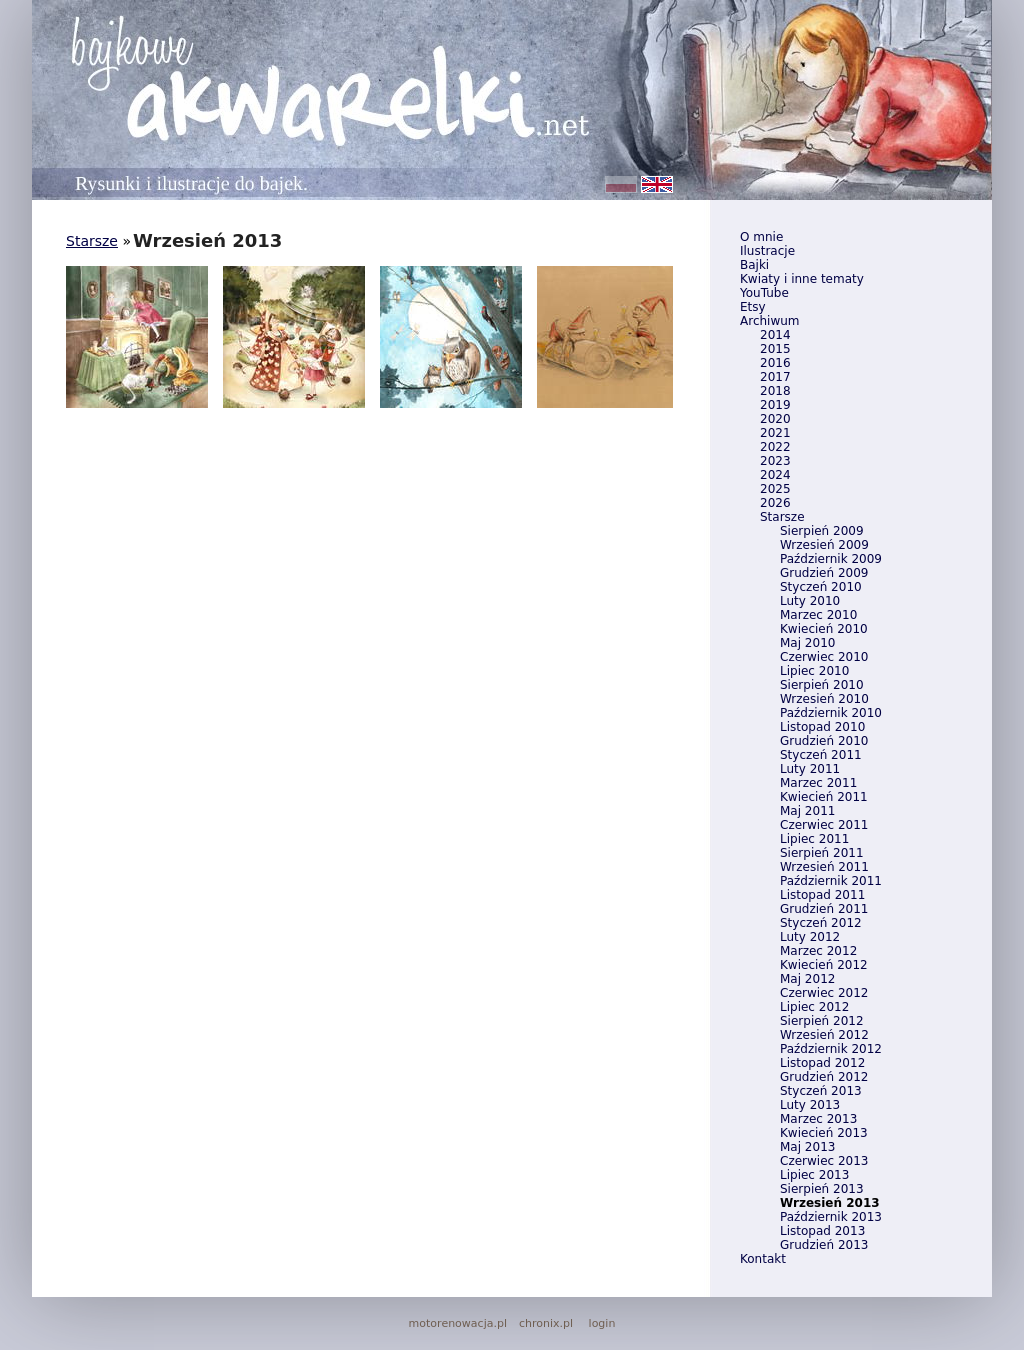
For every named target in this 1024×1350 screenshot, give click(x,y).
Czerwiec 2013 (824, 1161)
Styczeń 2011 (821, 755)
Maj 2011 (807, 811)
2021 (775, 433)
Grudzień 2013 (824, 1245)
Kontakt (763, 1259)
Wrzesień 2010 (824, 699)
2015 (775, 349)
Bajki (754, 265)
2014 (775, 335)
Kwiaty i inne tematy (802, 279)
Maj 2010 (807, 643)
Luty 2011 (810, 769)
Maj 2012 (807, 979)
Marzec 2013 (818, 1119)
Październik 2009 (831, 559)
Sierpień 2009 (822, 531)
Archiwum (770, 321)
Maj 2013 (807, 1147)
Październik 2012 (831, 1049)
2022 (775, 447)
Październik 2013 (831, 1217)
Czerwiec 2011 (824, 825)
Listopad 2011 (822, 895)
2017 (775, 377)
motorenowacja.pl (458, 1323)
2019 (775, 405)
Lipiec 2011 (814, 839)
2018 (775, 391)
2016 (775, 363)
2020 (775, 419)
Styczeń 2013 (821, 1091)
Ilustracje (767, 251)
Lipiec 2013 (814, 1175)
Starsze (782, 517)
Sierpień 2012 (822, 1021)
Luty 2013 (810, 1105)
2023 (775, 461)
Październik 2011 (831, 881)
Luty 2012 (810, 937)
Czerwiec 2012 (824, 993)
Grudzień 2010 (824, 741)
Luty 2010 (810, 601)
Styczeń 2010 (821, 587)
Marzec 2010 (818, 615)
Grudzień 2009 (824, 573)
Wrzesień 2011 (824, 867)
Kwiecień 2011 (824, 797)
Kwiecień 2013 (824, 1133)
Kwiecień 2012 (824, 965)
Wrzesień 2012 (824, 1035)
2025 (775, 489)
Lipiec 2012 (814, 1007)
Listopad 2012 (822, 1063)
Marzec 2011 (818, 783)
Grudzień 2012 (824, 1077)
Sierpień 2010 (822, 685)
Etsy (753, 307)
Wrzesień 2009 (824, 545)
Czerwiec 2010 (824, 657)
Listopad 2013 (822, 1231)
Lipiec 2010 (814, 671)
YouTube (764, 293)
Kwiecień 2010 (824, 629)
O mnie (761, 237)
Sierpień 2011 (822, 853)
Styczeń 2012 (821, 923)
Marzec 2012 (818, 951)
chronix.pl (546, 1323)
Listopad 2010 (822, 727)
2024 (775, 475)
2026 (775, 503)
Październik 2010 (831, 713)
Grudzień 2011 (824, 909)
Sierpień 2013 (822, 1189)
